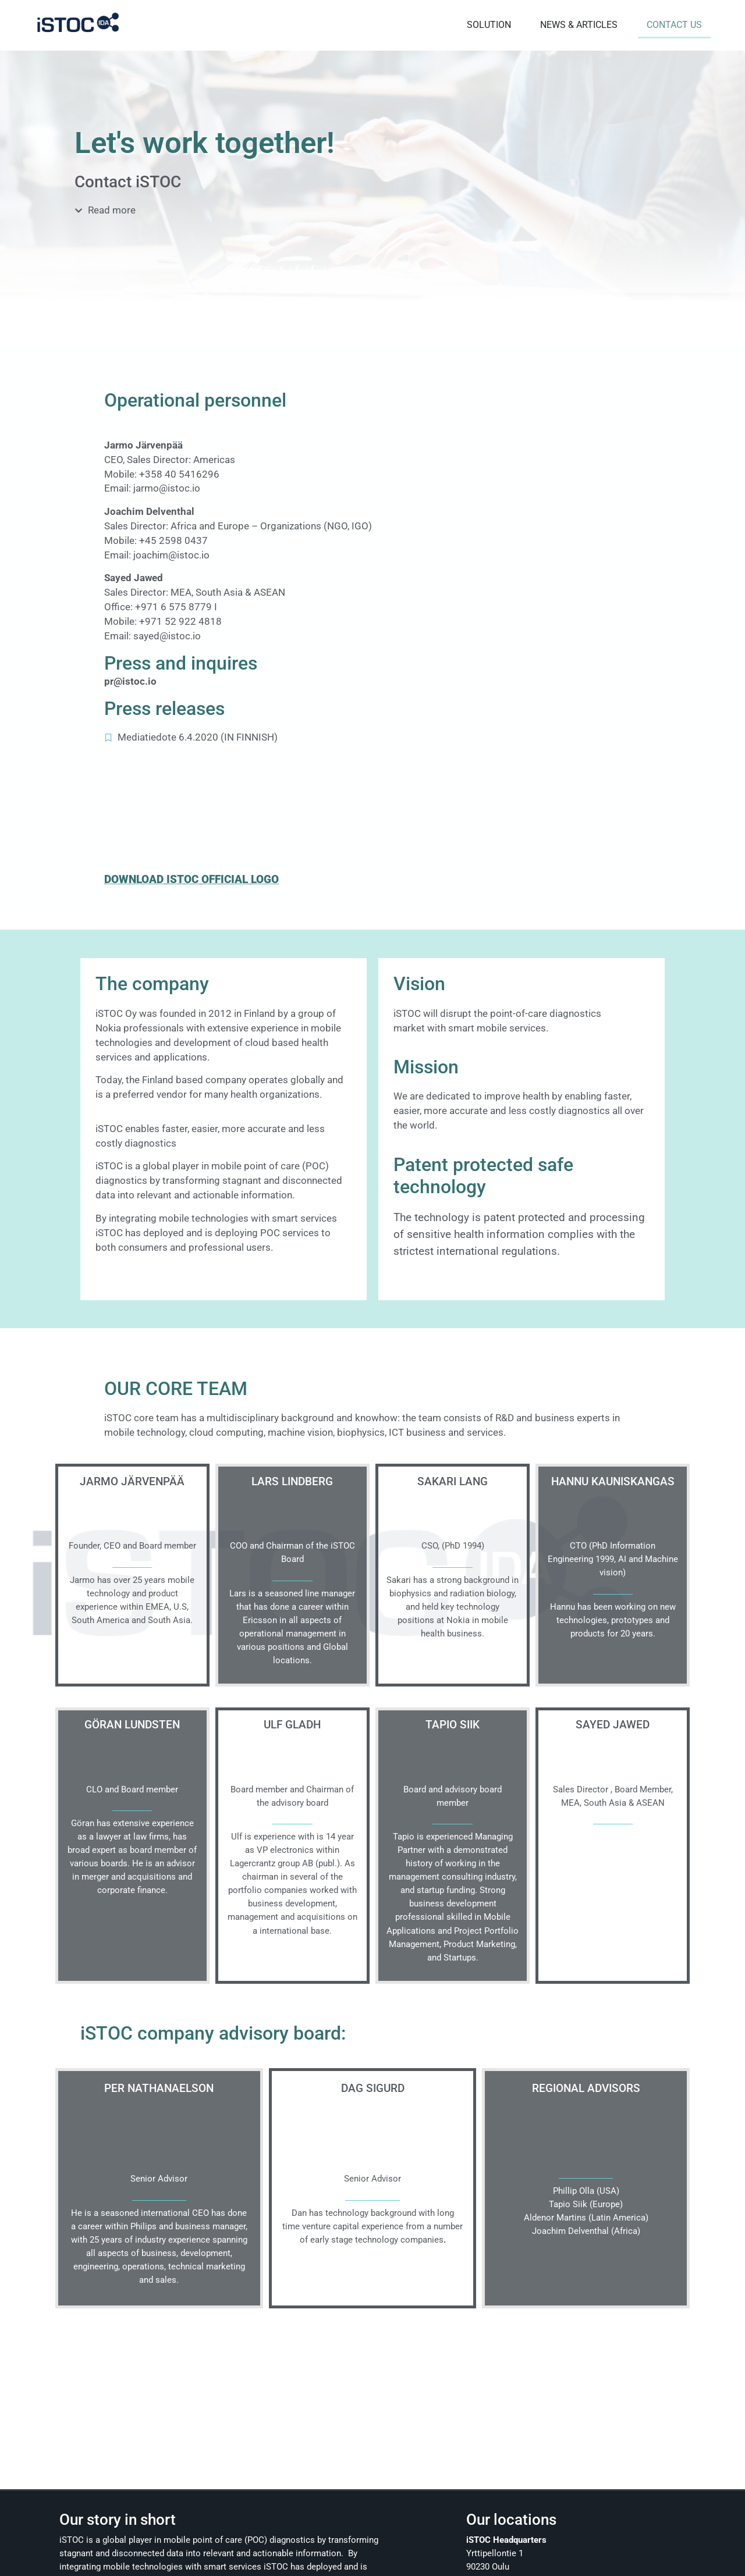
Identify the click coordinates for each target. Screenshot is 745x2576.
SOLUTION (486, 23)
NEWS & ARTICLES (576, 23)
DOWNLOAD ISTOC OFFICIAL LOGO (191, 875)
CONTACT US (671, 23)
